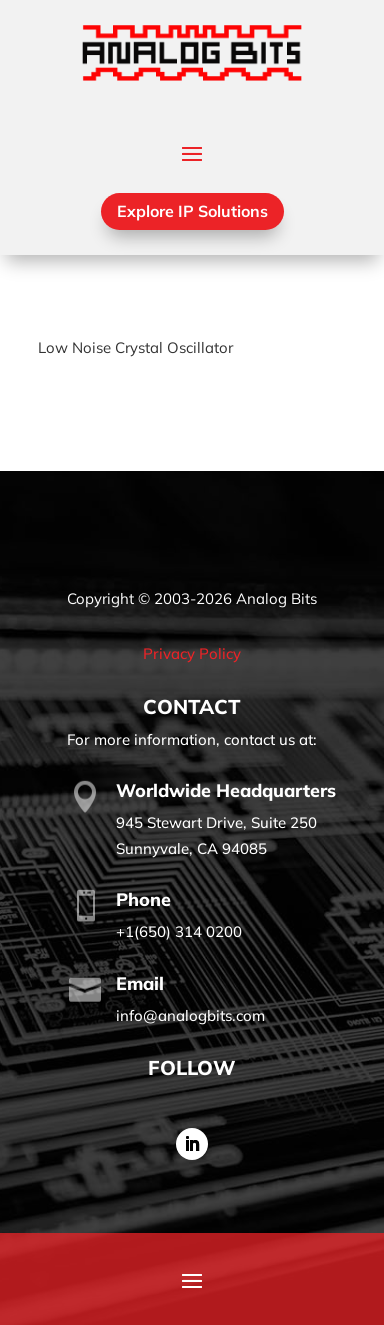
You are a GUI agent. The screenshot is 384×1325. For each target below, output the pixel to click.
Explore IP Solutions (192, 211)
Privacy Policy (192, 653)
